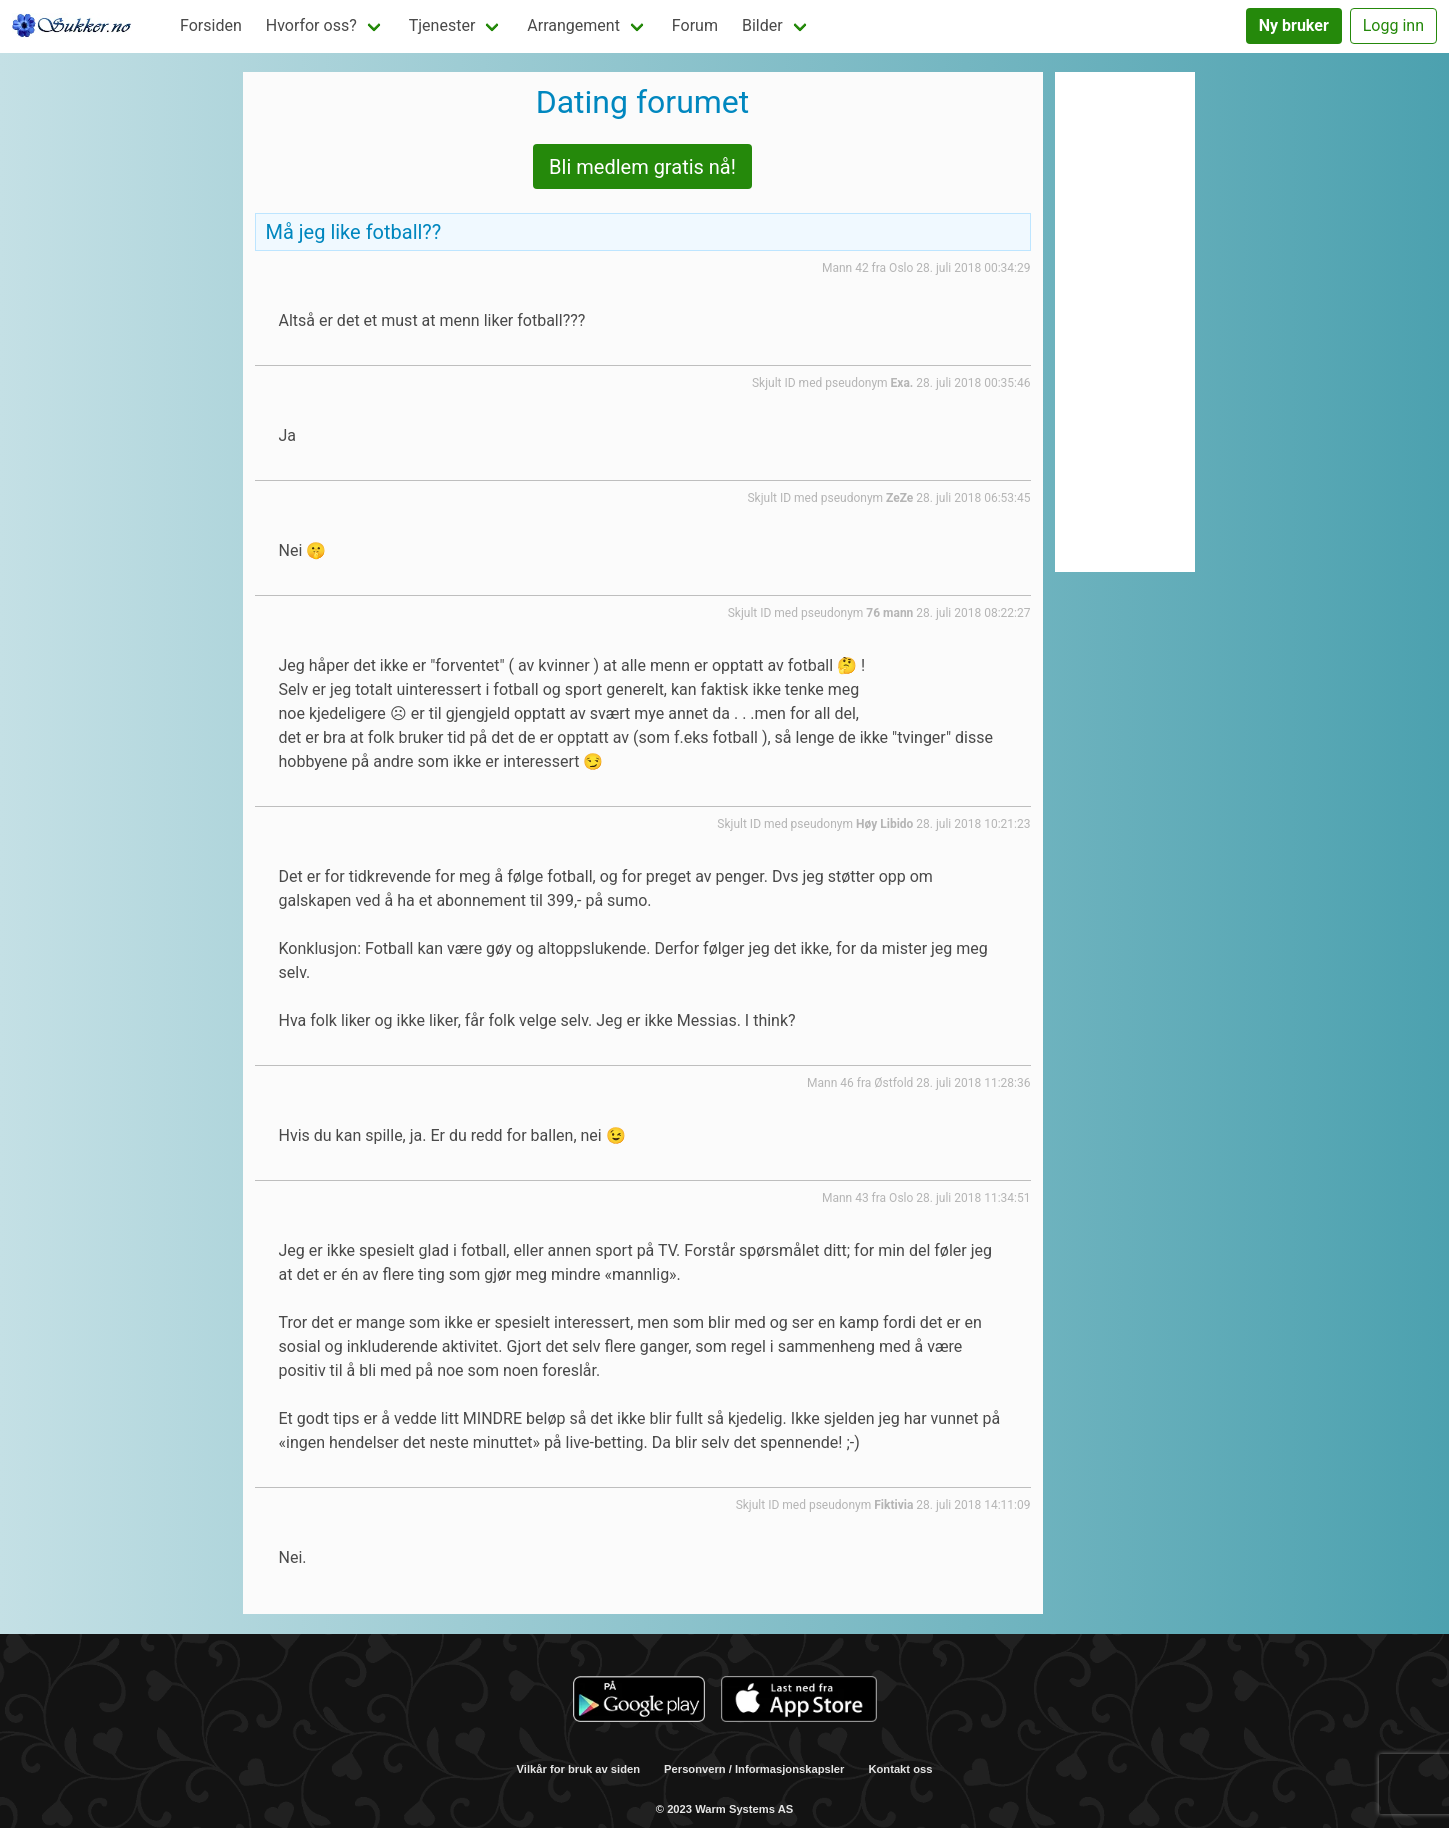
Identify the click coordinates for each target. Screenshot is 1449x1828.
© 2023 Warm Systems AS (724, 1809)
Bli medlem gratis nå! (642, 167)
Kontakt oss (900, 1769)
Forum (695, 25)
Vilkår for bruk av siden (579, 1769)
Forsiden (211, 25)
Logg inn (1393, 25)
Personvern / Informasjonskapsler (754, 1769)
